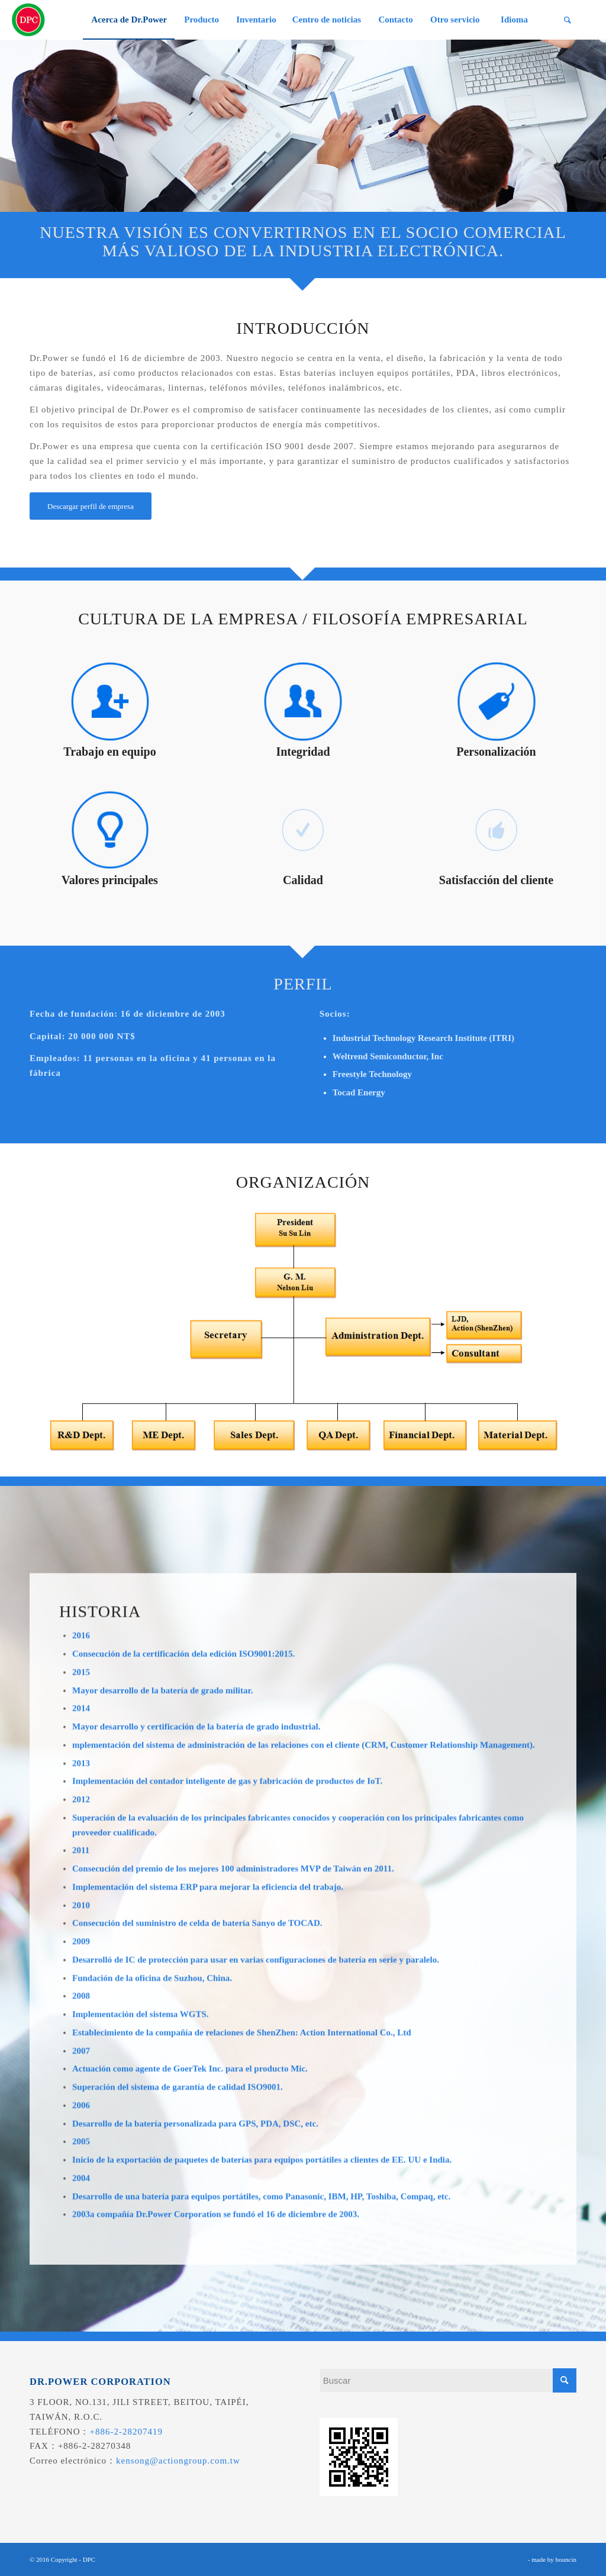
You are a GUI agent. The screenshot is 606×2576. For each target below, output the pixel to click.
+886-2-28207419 (126, 2431)
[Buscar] (567, 20)
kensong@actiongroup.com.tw (178, 2460)
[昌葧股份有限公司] (28, 20)
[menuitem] (129, 20)
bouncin (566, 2559)
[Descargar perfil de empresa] (91, 506)
